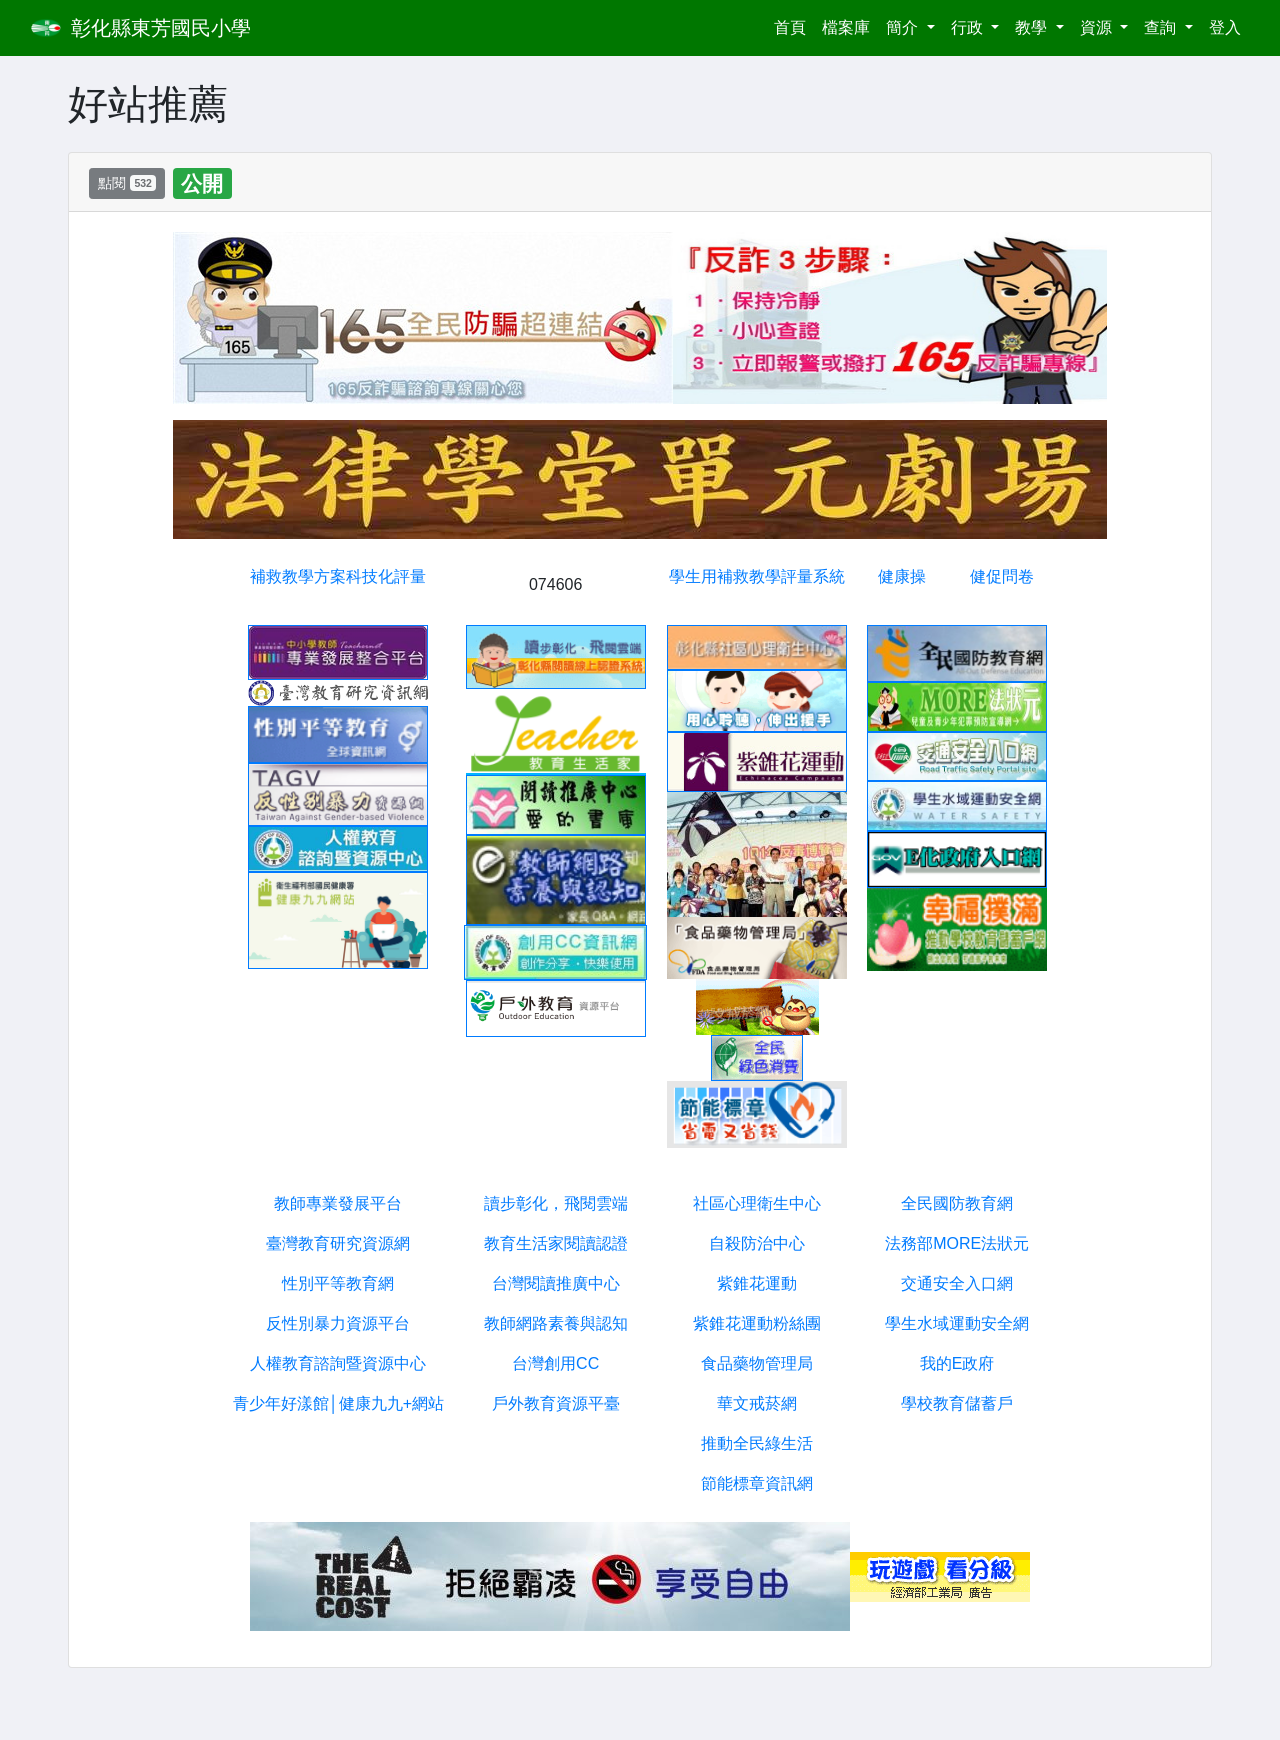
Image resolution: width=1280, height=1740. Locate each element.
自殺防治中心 (757, 1243)
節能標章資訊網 (757, 1483)
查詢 (1162, 27)
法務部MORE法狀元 (957, 1243)
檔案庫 (846, 27)
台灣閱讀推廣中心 (556, 1283)
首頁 (794, 25)
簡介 (904, 27)
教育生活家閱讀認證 (556, 1243)
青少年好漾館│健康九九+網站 (338, 1403)
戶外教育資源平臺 (556, 1403)
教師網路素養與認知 (556, 1323)
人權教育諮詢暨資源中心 (338, 1363)
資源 (1098, 27)
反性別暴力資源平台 (338, 1323)
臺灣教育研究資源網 (338, 1243)
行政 (969, 27)
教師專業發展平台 (338, 1203)
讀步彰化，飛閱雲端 (556, 1203)
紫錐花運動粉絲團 (757, 1323)
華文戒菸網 (757, 1403)
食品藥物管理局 (757, 1363)
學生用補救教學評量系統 (757, 576)
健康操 (902, 576)
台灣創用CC (555, 1363)
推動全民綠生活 (757, 1443)
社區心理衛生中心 (757, 1203)
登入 (1225, 27)
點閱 (127, 183)
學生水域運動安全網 (957, 1323)
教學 (1033, 27)
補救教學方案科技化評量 (338, 576)
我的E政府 (957, 1363)
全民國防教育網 (957, 1203)
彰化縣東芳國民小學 (161, 28)
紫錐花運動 (757, 1283)
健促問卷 (1002, 576)
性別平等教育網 (338, 1283)
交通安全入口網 (957, 1283)
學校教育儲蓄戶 (957, 1403)
